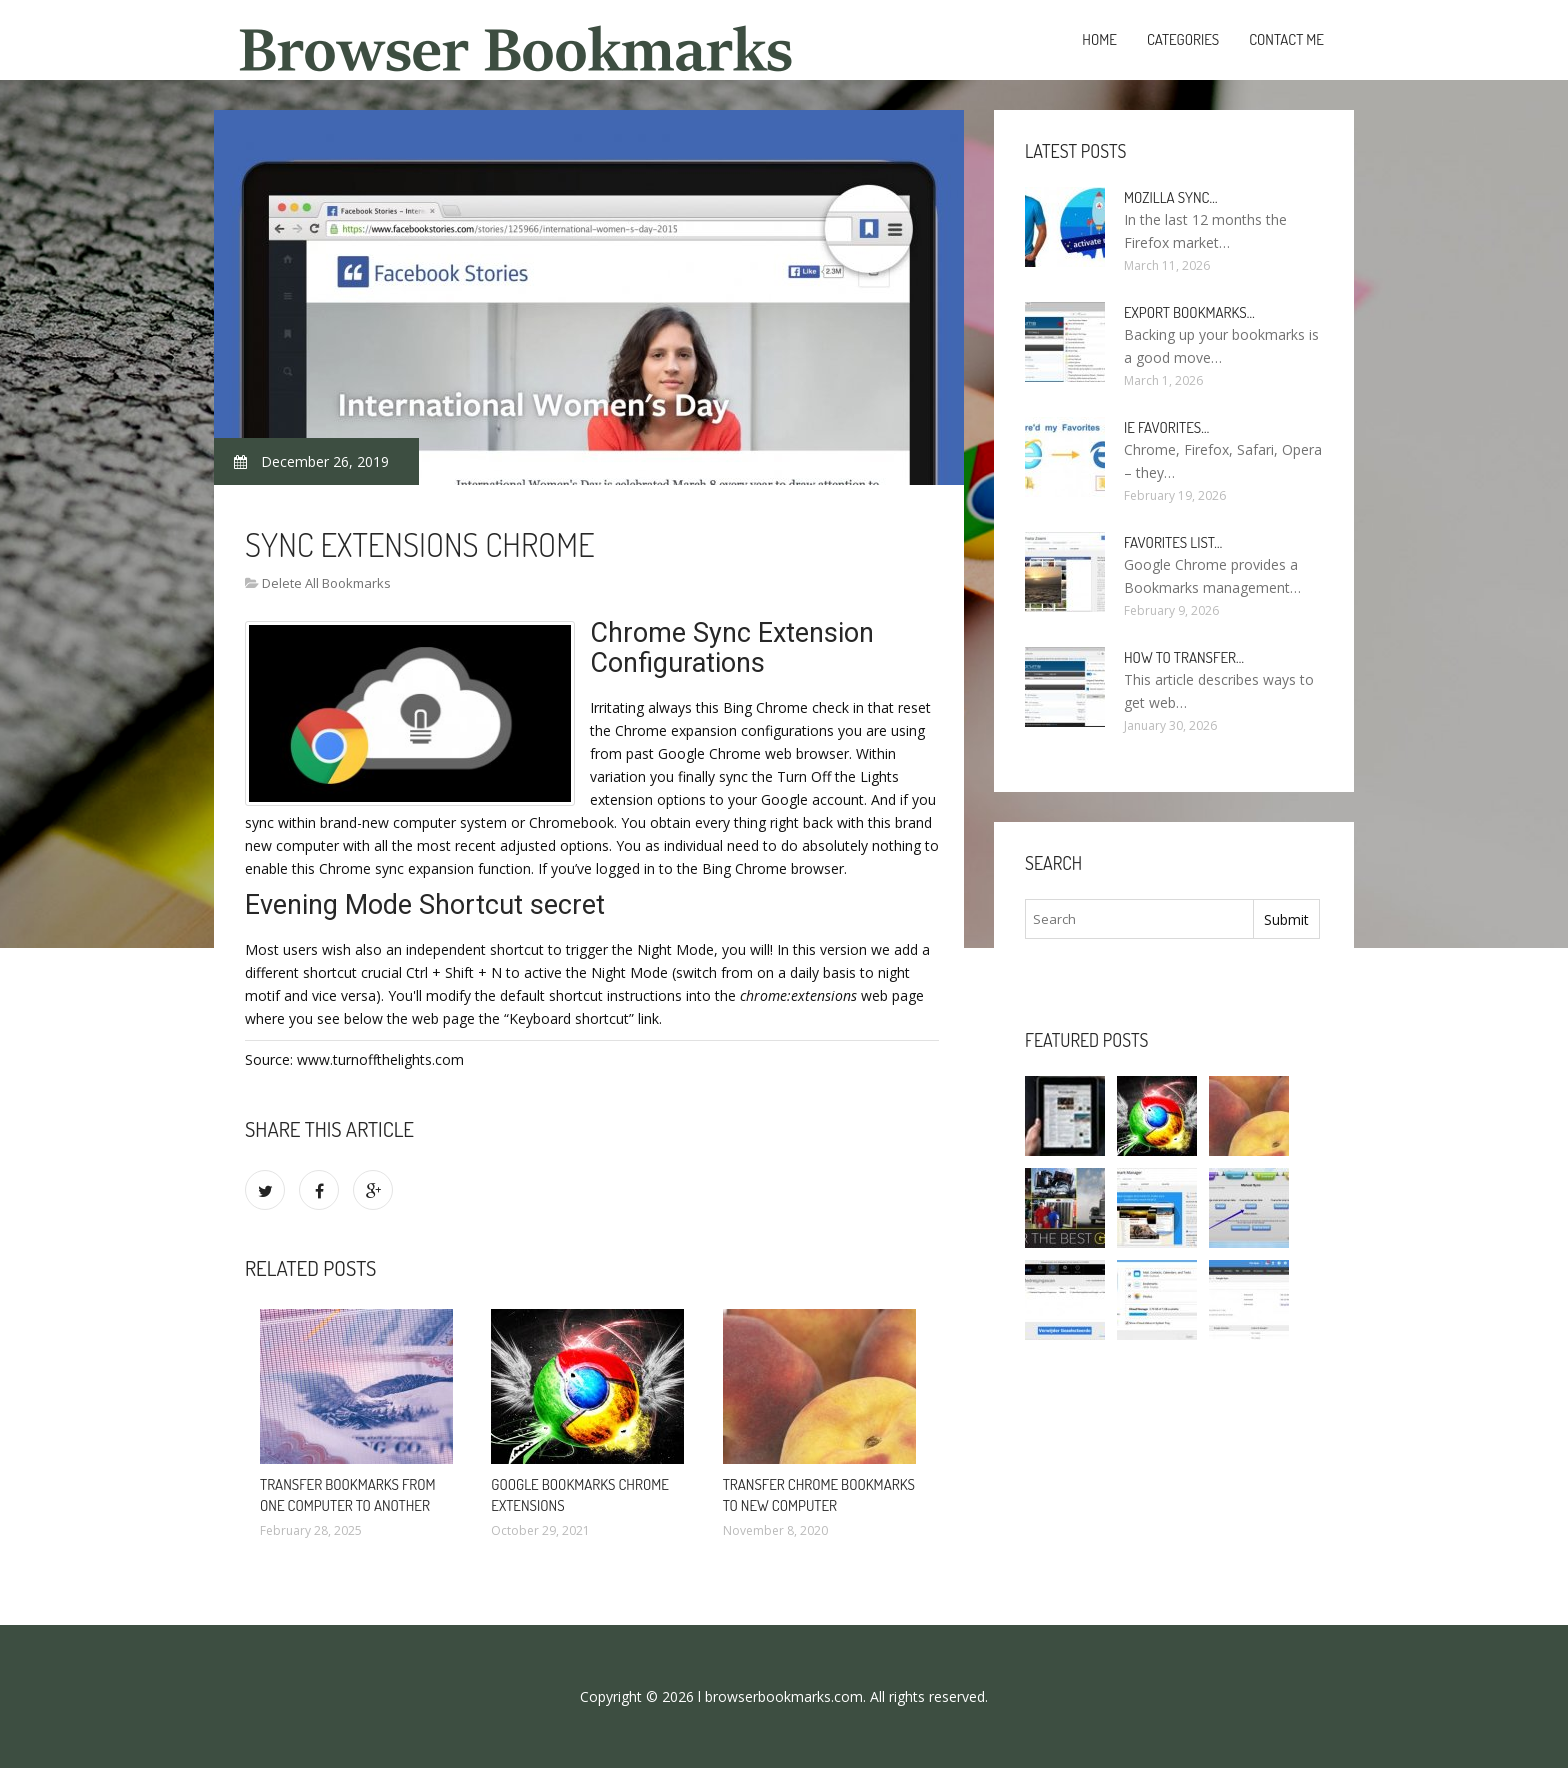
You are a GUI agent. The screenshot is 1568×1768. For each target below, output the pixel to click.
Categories (1183, 39)
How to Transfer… (1184, 657)
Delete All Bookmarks (326, 583)
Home (1099, 39)
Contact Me (1286, 39)
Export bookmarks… (1189, 312)
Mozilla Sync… (1170, 197)
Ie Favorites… (1166, 427)
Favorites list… (1173, 542)
